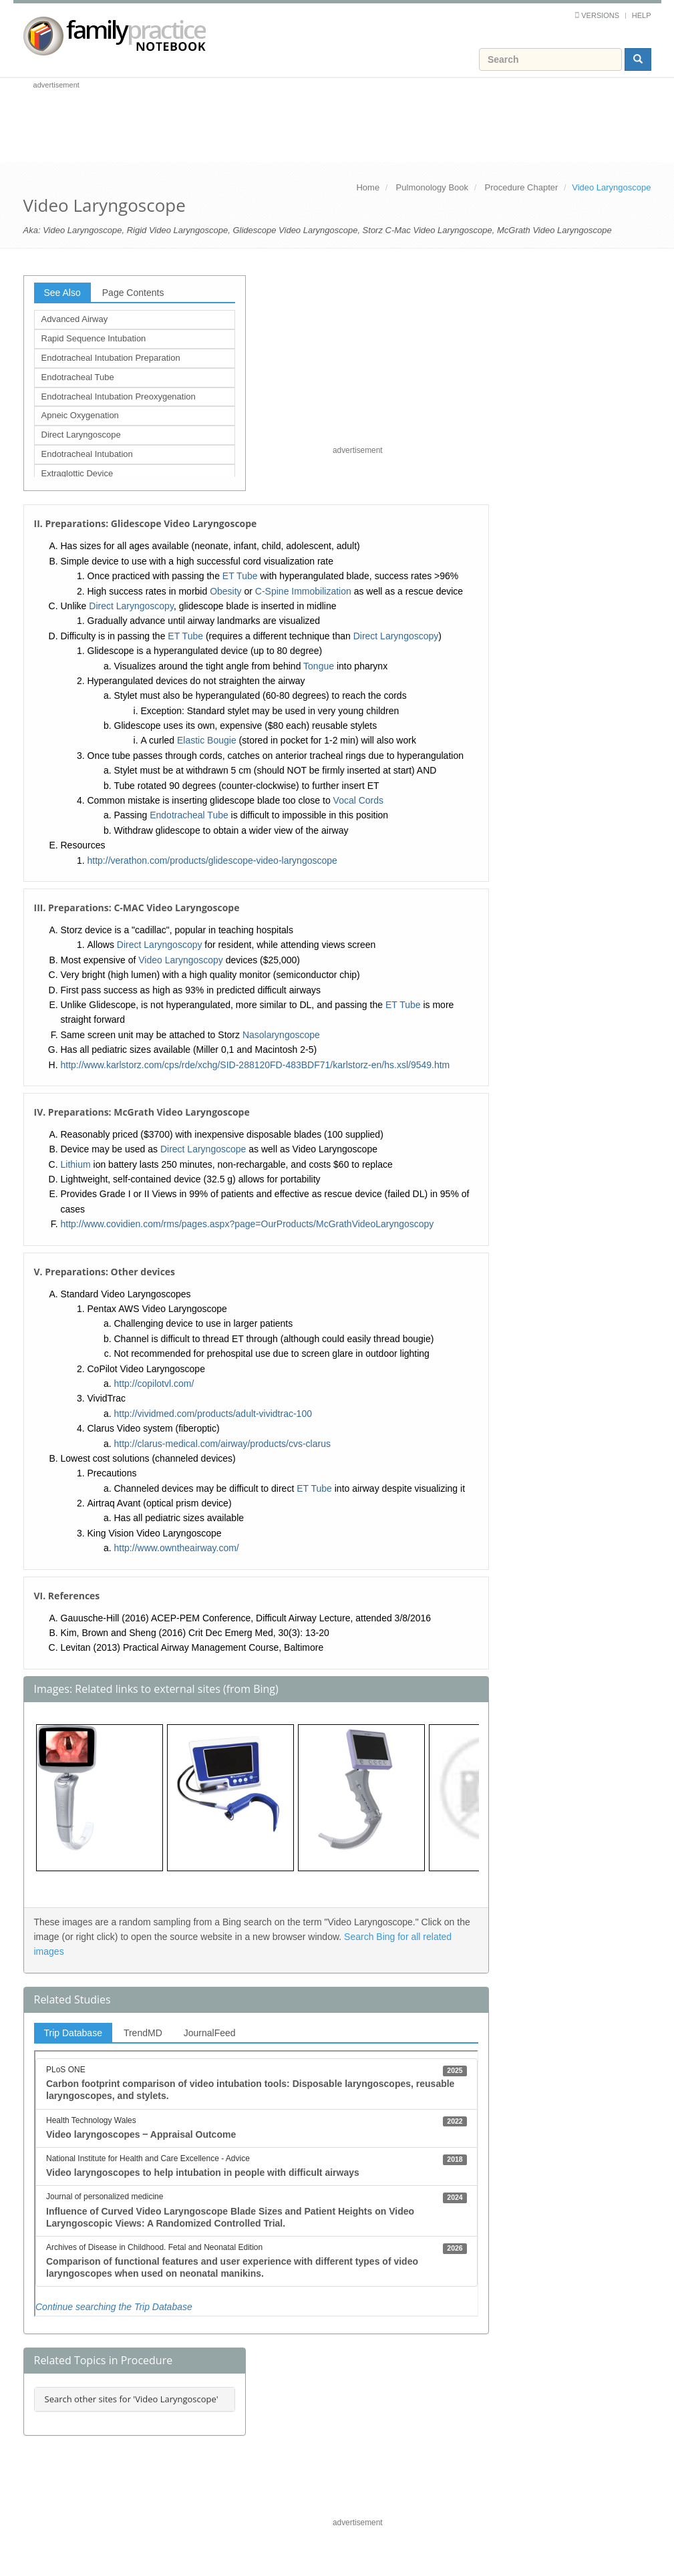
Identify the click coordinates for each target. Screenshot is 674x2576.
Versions (600, 15)
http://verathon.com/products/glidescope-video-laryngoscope (212, 860)
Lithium (76, 1164)
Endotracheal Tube (77, 377)
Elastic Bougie (206, 740)
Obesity (225, 591)
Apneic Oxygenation (80, 415)
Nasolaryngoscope (281, 1034)
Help (641, 15)
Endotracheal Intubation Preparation (110, 358)
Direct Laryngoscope (81, 435)
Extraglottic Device (77, 473)
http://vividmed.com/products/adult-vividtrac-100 (213, 1413)
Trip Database (73, 2033)
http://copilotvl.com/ (154, 1383)
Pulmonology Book (432, 187)
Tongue (318, 666)
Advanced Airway (74, 319)
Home (367, 187)
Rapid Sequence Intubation (93, 338)
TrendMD (143, 2033)
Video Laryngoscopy (180, 960)
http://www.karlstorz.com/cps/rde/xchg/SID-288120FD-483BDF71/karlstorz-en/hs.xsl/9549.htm (255, 1065)
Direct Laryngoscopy (131, 606)
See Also (62, 292)
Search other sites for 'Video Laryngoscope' (131, 2399)
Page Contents (133, 292)
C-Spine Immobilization (303, 591)
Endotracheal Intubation (87, 454)
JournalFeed (210, 2033)
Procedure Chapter (521, 187)
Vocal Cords (358, 800)
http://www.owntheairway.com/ (176, 1548)
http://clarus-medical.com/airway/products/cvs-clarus (222, 1443)
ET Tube (240, 576)
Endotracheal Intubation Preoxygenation (118, 396)
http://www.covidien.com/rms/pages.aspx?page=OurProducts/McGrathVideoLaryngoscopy (247, 1224)
